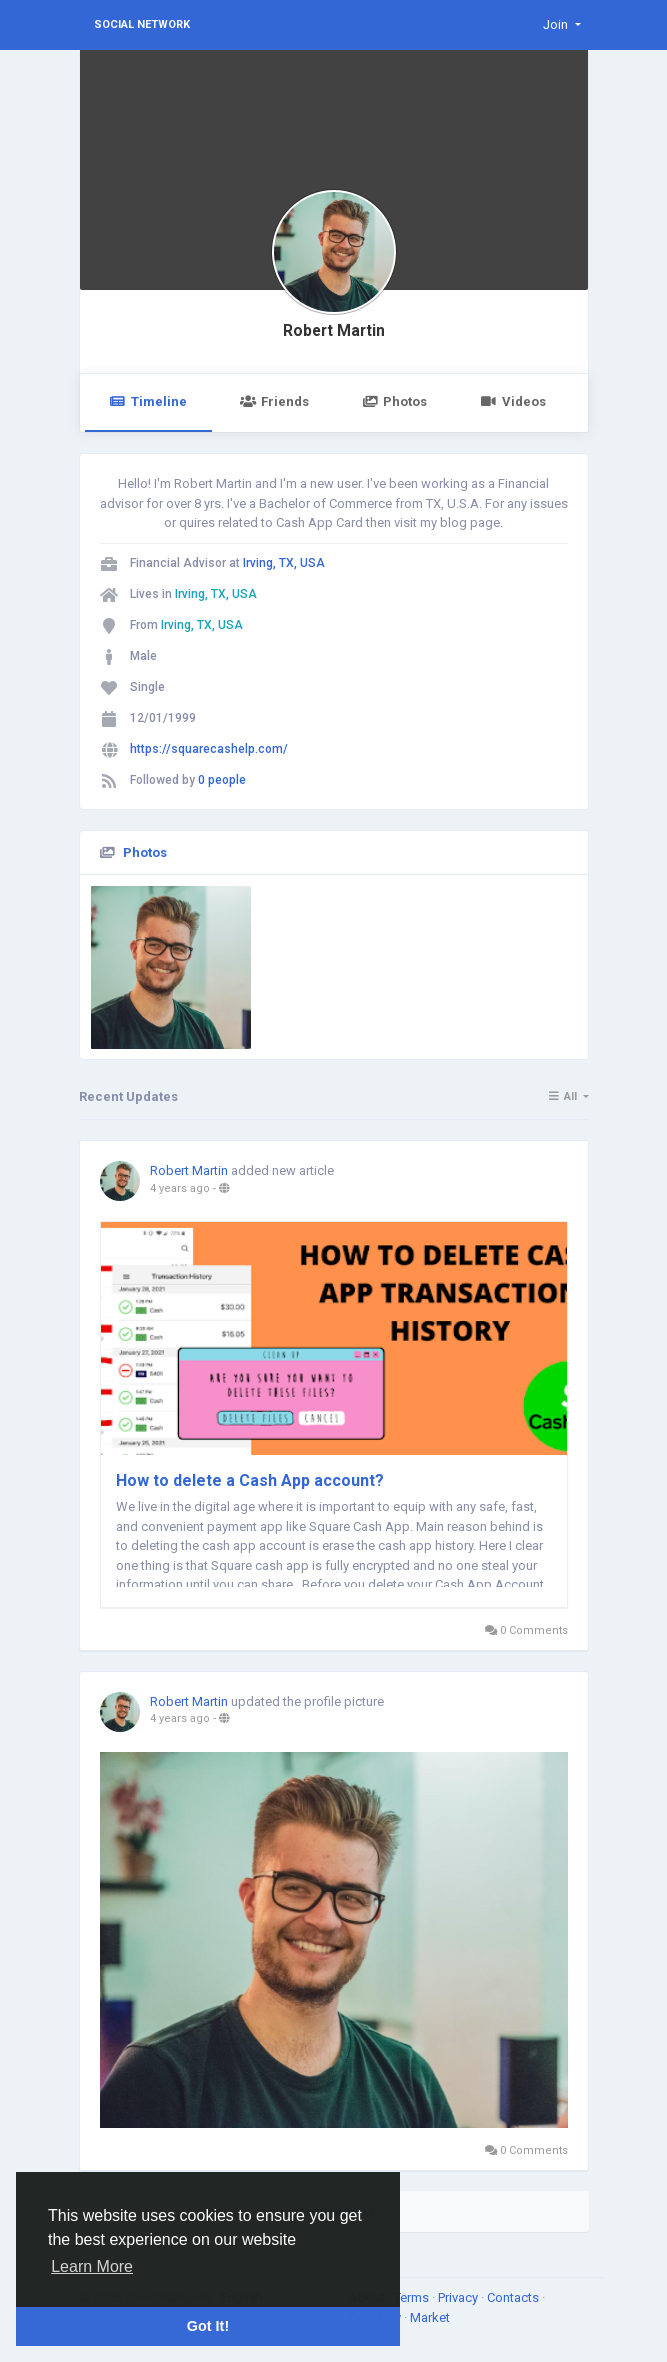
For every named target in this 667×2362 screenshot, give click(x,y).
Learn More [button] (92, 2266)
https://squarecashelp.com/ (209, 749)
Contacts (514, 2297)
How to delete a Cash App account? (250, 1480)
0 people (222, 780)
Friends (274, 401)
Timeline (148, 401)
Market (430, 2317)
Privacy (459, 2297)
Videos (512, 401)
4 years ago (180, 1188)
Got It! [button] (208, 2326)
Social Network (142, 24)
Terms (413, 2297)
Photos (394, 401)
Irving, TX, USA (284, 563)
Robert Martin (334, 331)
